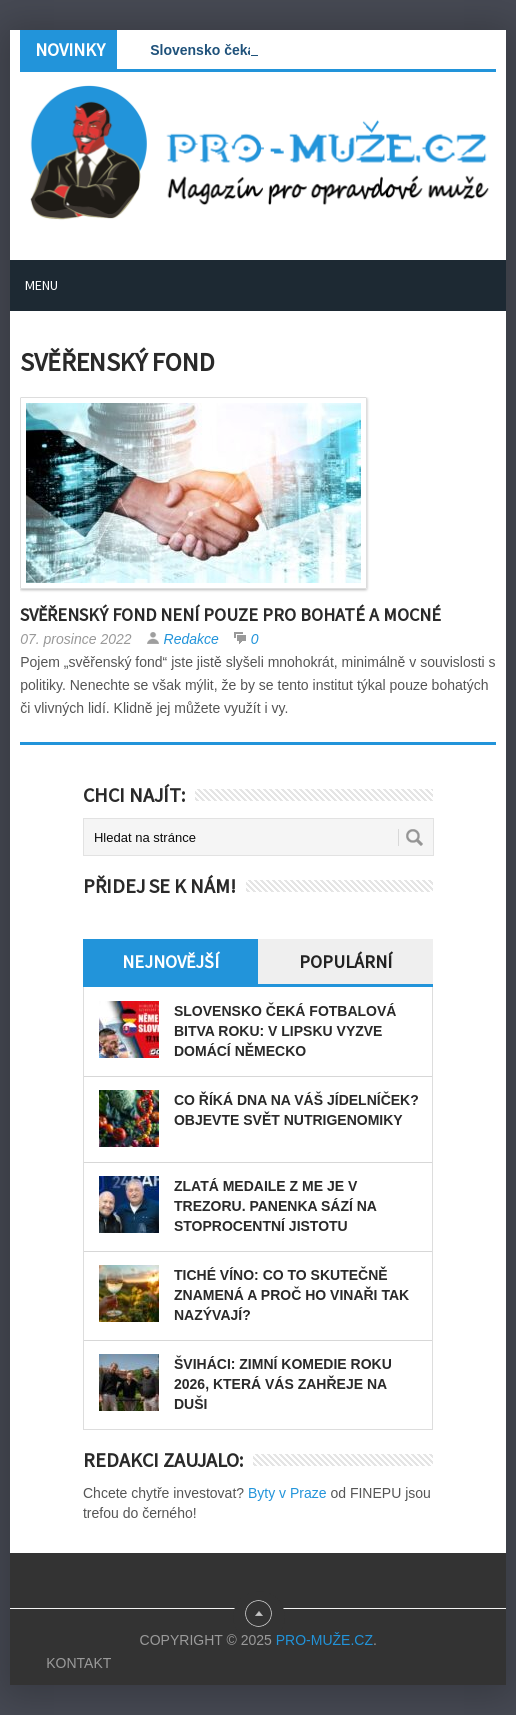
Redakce (191, 639)
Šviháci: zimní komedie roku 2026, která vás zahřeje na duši (283, 1384)
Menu (41, 285)
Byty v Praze (287, 1493)
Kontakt (78, 1663)
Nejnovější (170, 961)
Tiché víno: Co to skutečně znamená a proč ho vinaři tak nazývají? (291, 1295)
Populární (345, 961)
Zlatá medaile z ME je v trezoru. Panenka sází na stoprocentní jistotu (275, 1206)
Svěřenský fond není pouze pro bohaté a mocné (230, 614)
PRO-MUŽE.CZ (324, 1640)
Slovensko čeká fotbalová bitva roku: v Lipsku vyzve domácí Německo (285, 1031)
